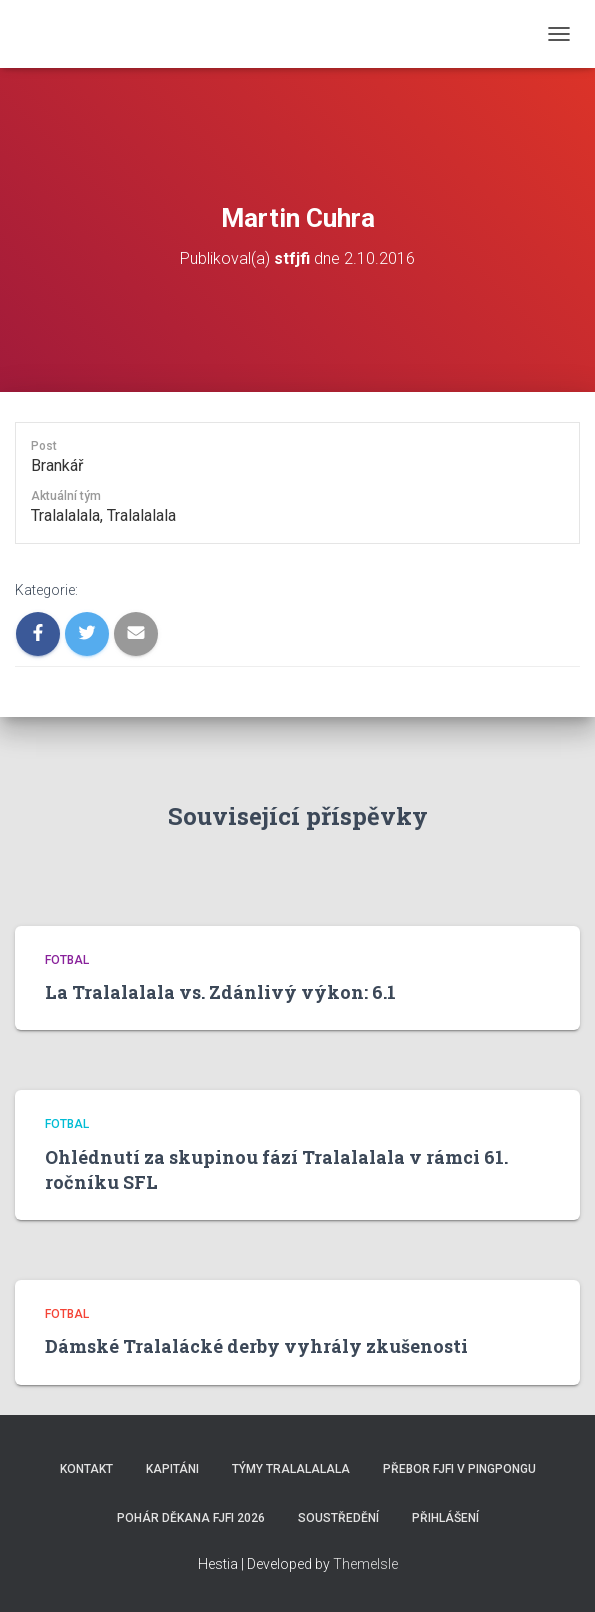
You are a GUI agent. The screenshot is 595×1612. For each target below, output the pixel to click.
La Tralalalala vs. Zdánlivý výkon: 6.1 (220, 992)
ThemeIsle (365, 1564)
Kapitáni (172, 1469)
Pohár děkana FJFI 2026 (191, 1518)
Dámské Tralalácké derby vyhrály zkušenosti (256, 1346)
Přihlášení (445, 1518)
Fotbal (67, 960)
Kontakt (86, 1469)
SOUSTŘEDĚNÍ (338, 1518)
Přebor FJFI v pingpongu (459, 1469)
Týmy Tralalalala (291, 1469)
